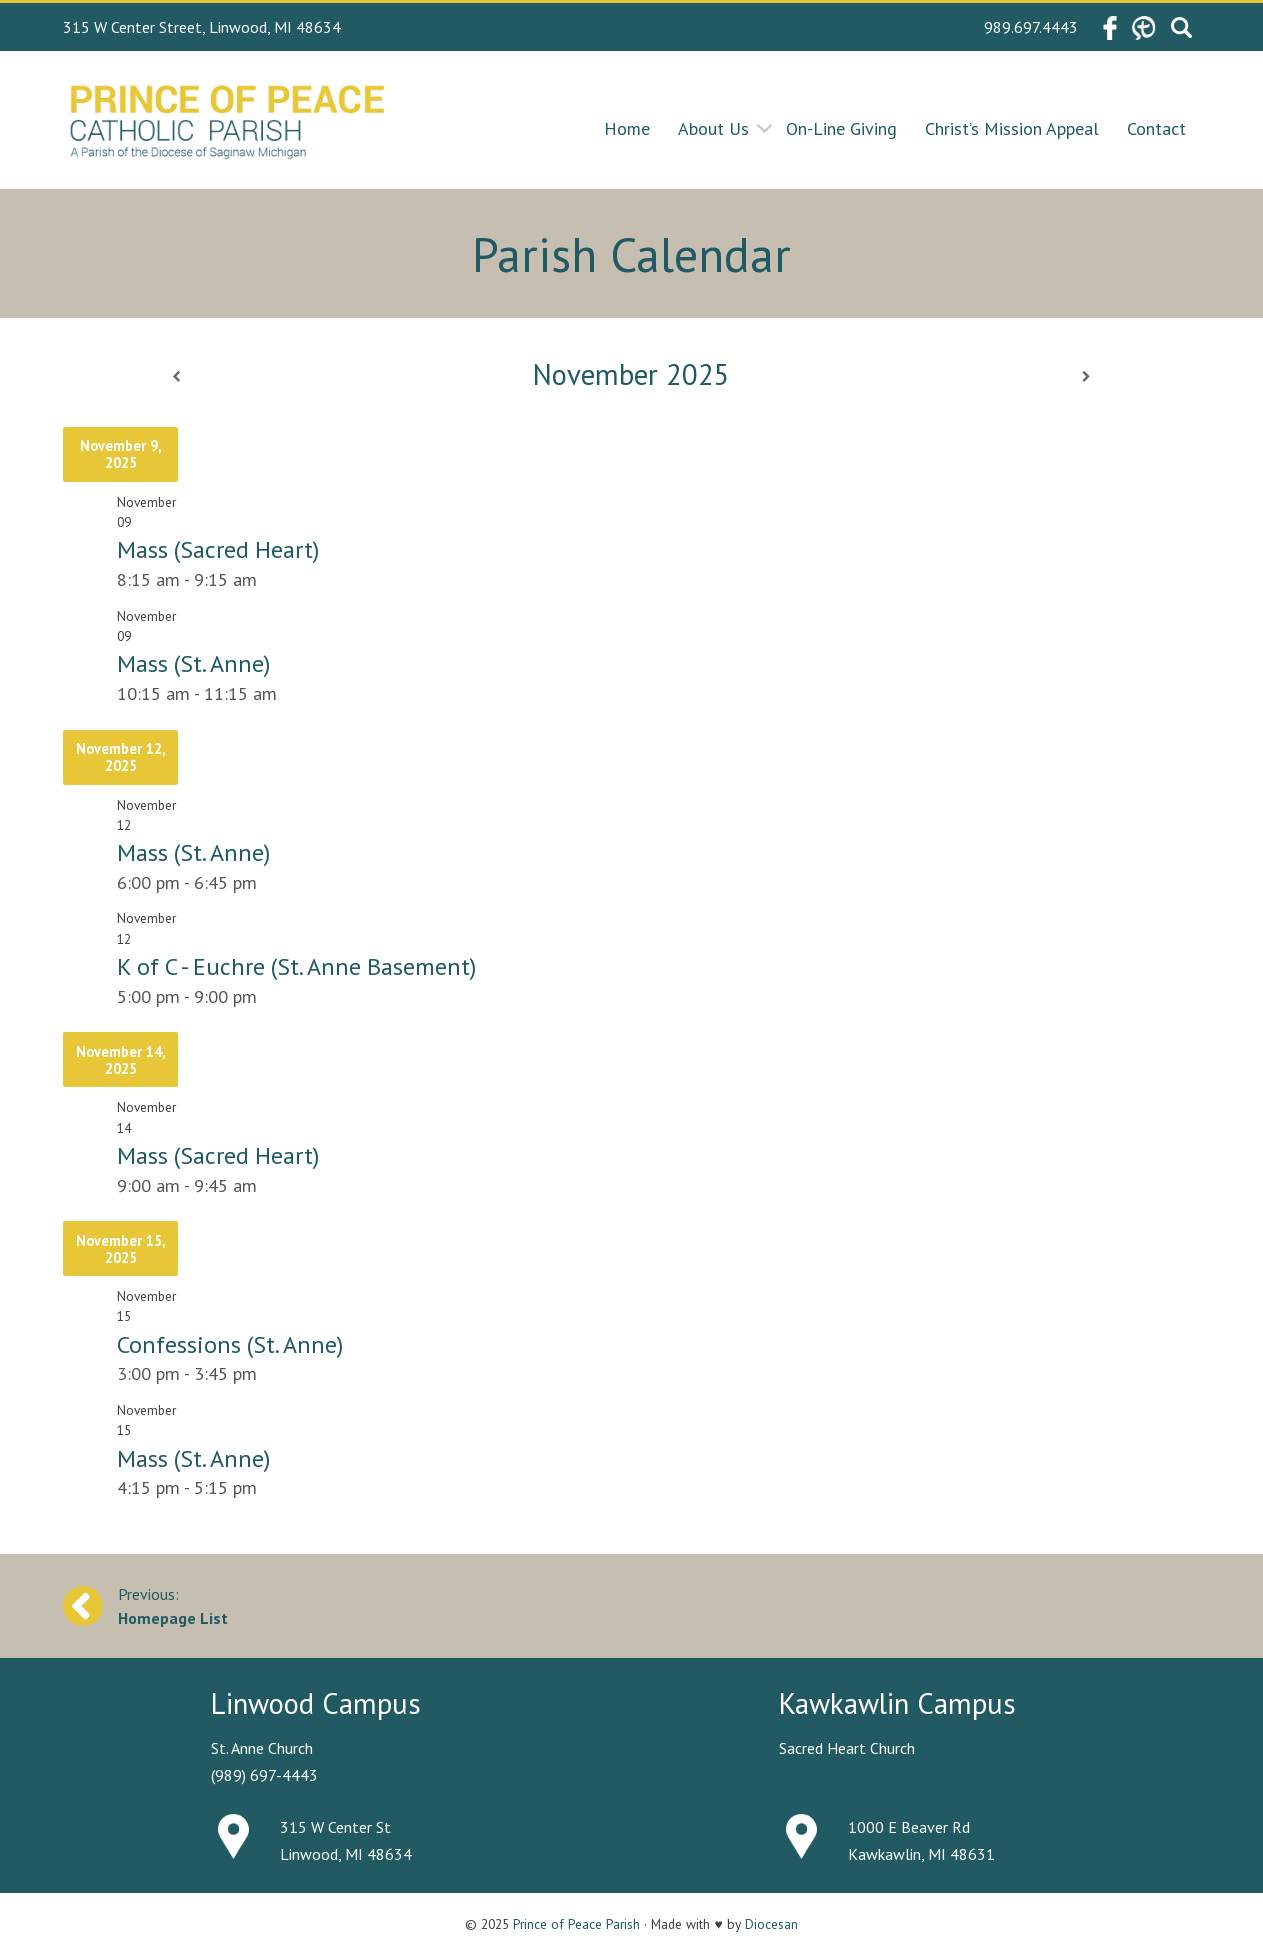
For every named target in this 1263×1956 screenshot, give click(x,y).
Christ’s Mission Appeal (1012, 128)
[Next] (1086, 377)
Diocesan (771, 1924)
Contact (1156, 128)
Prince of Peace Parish (576, 1924)
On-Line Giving (841, 128)
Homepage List (173, 1618)
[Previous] (176, 377)
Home (627, 128)
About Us (713, 128)
